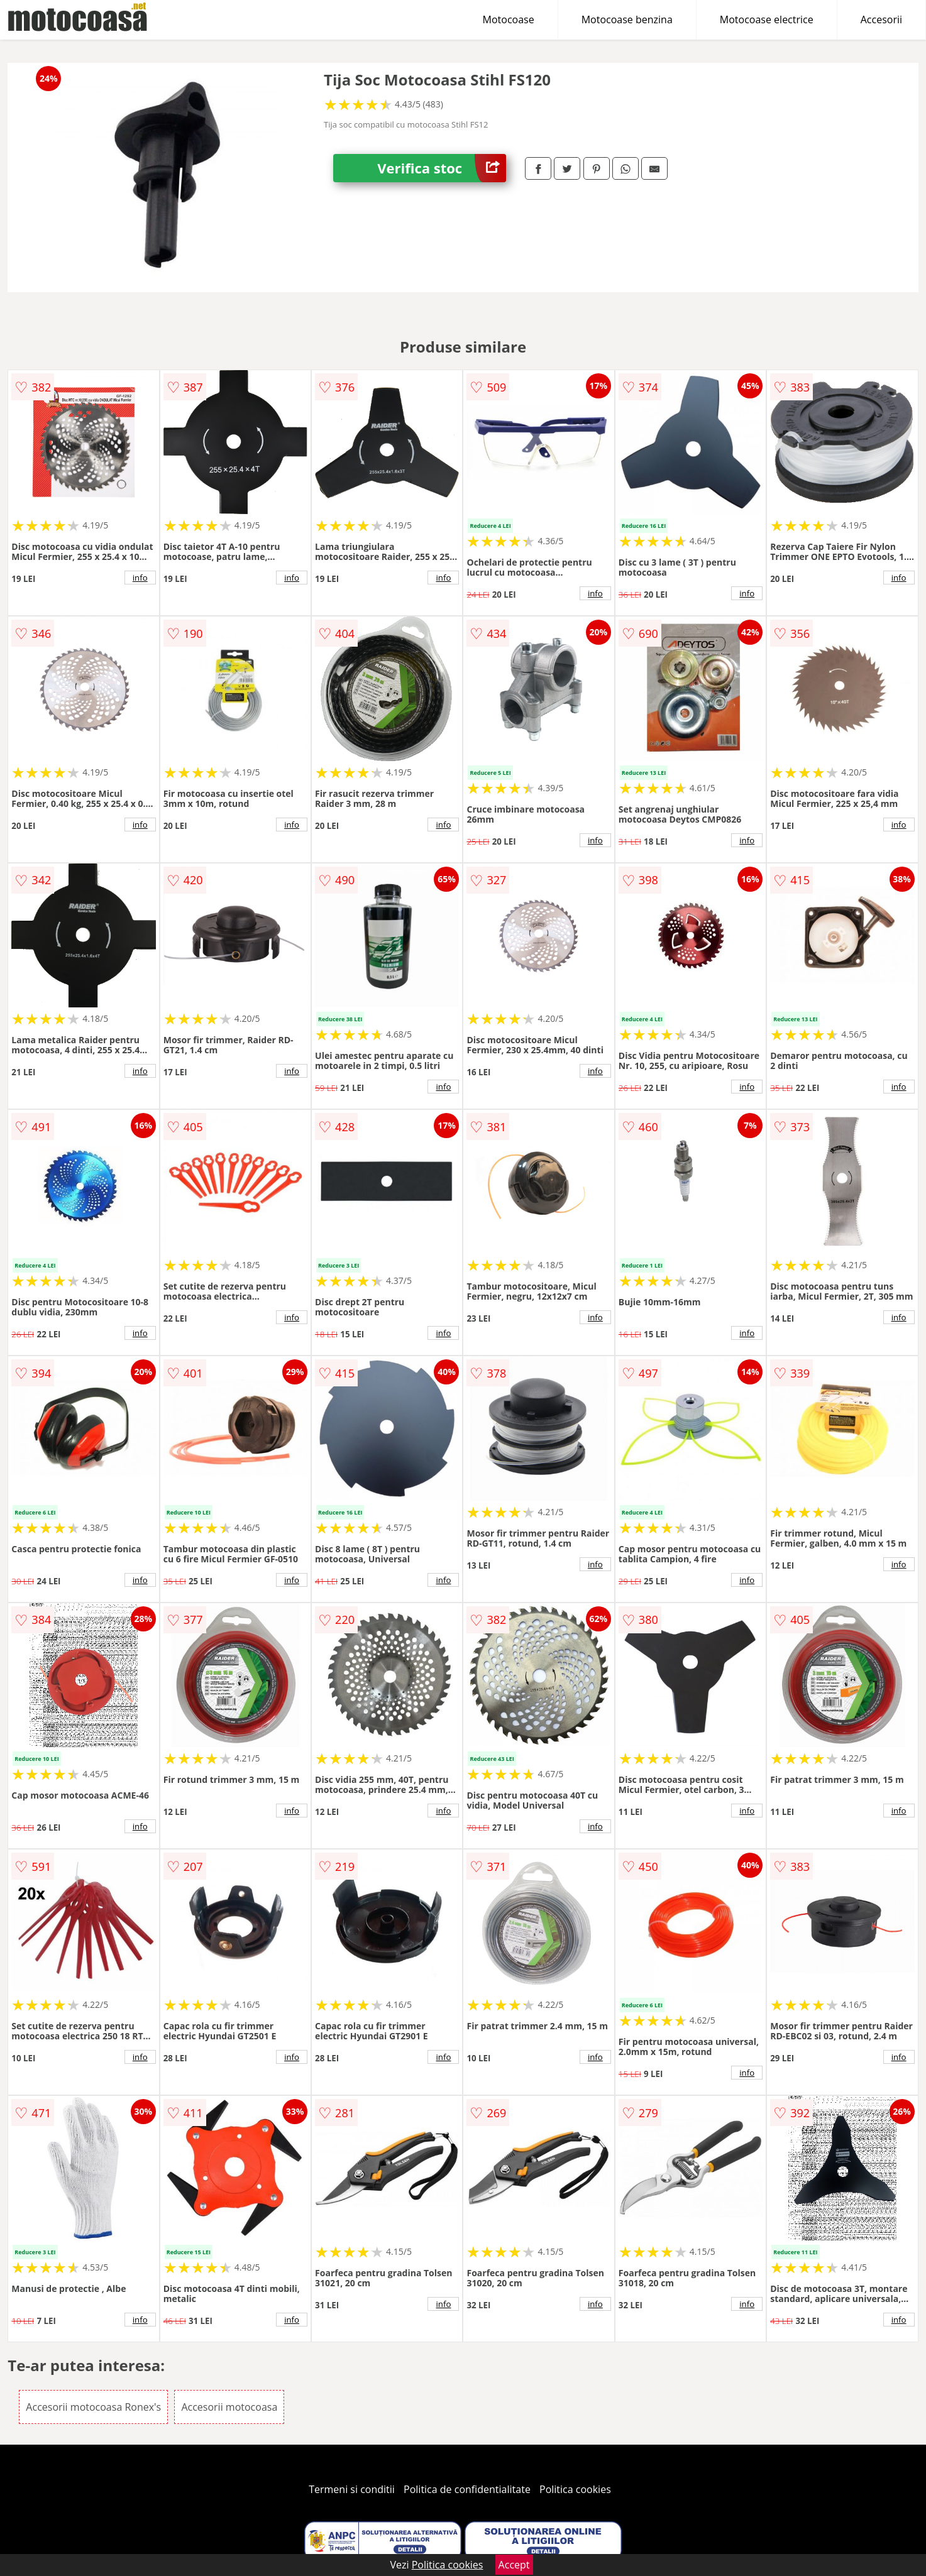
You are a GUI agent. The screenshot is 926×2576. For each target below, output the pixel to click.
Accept (514, 2565)
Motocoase (508, 19)
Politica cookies (575, 2489)
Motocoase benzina (627, 19)
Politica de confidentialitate (467, 2489)
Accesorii (881, 19)
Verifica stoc (441, 168)
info (140, 577)
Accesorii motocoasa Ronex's (93, 2407)
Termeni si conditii (352, 2489)
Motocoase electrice (766, 19)
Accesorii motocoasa (229, 2407)
